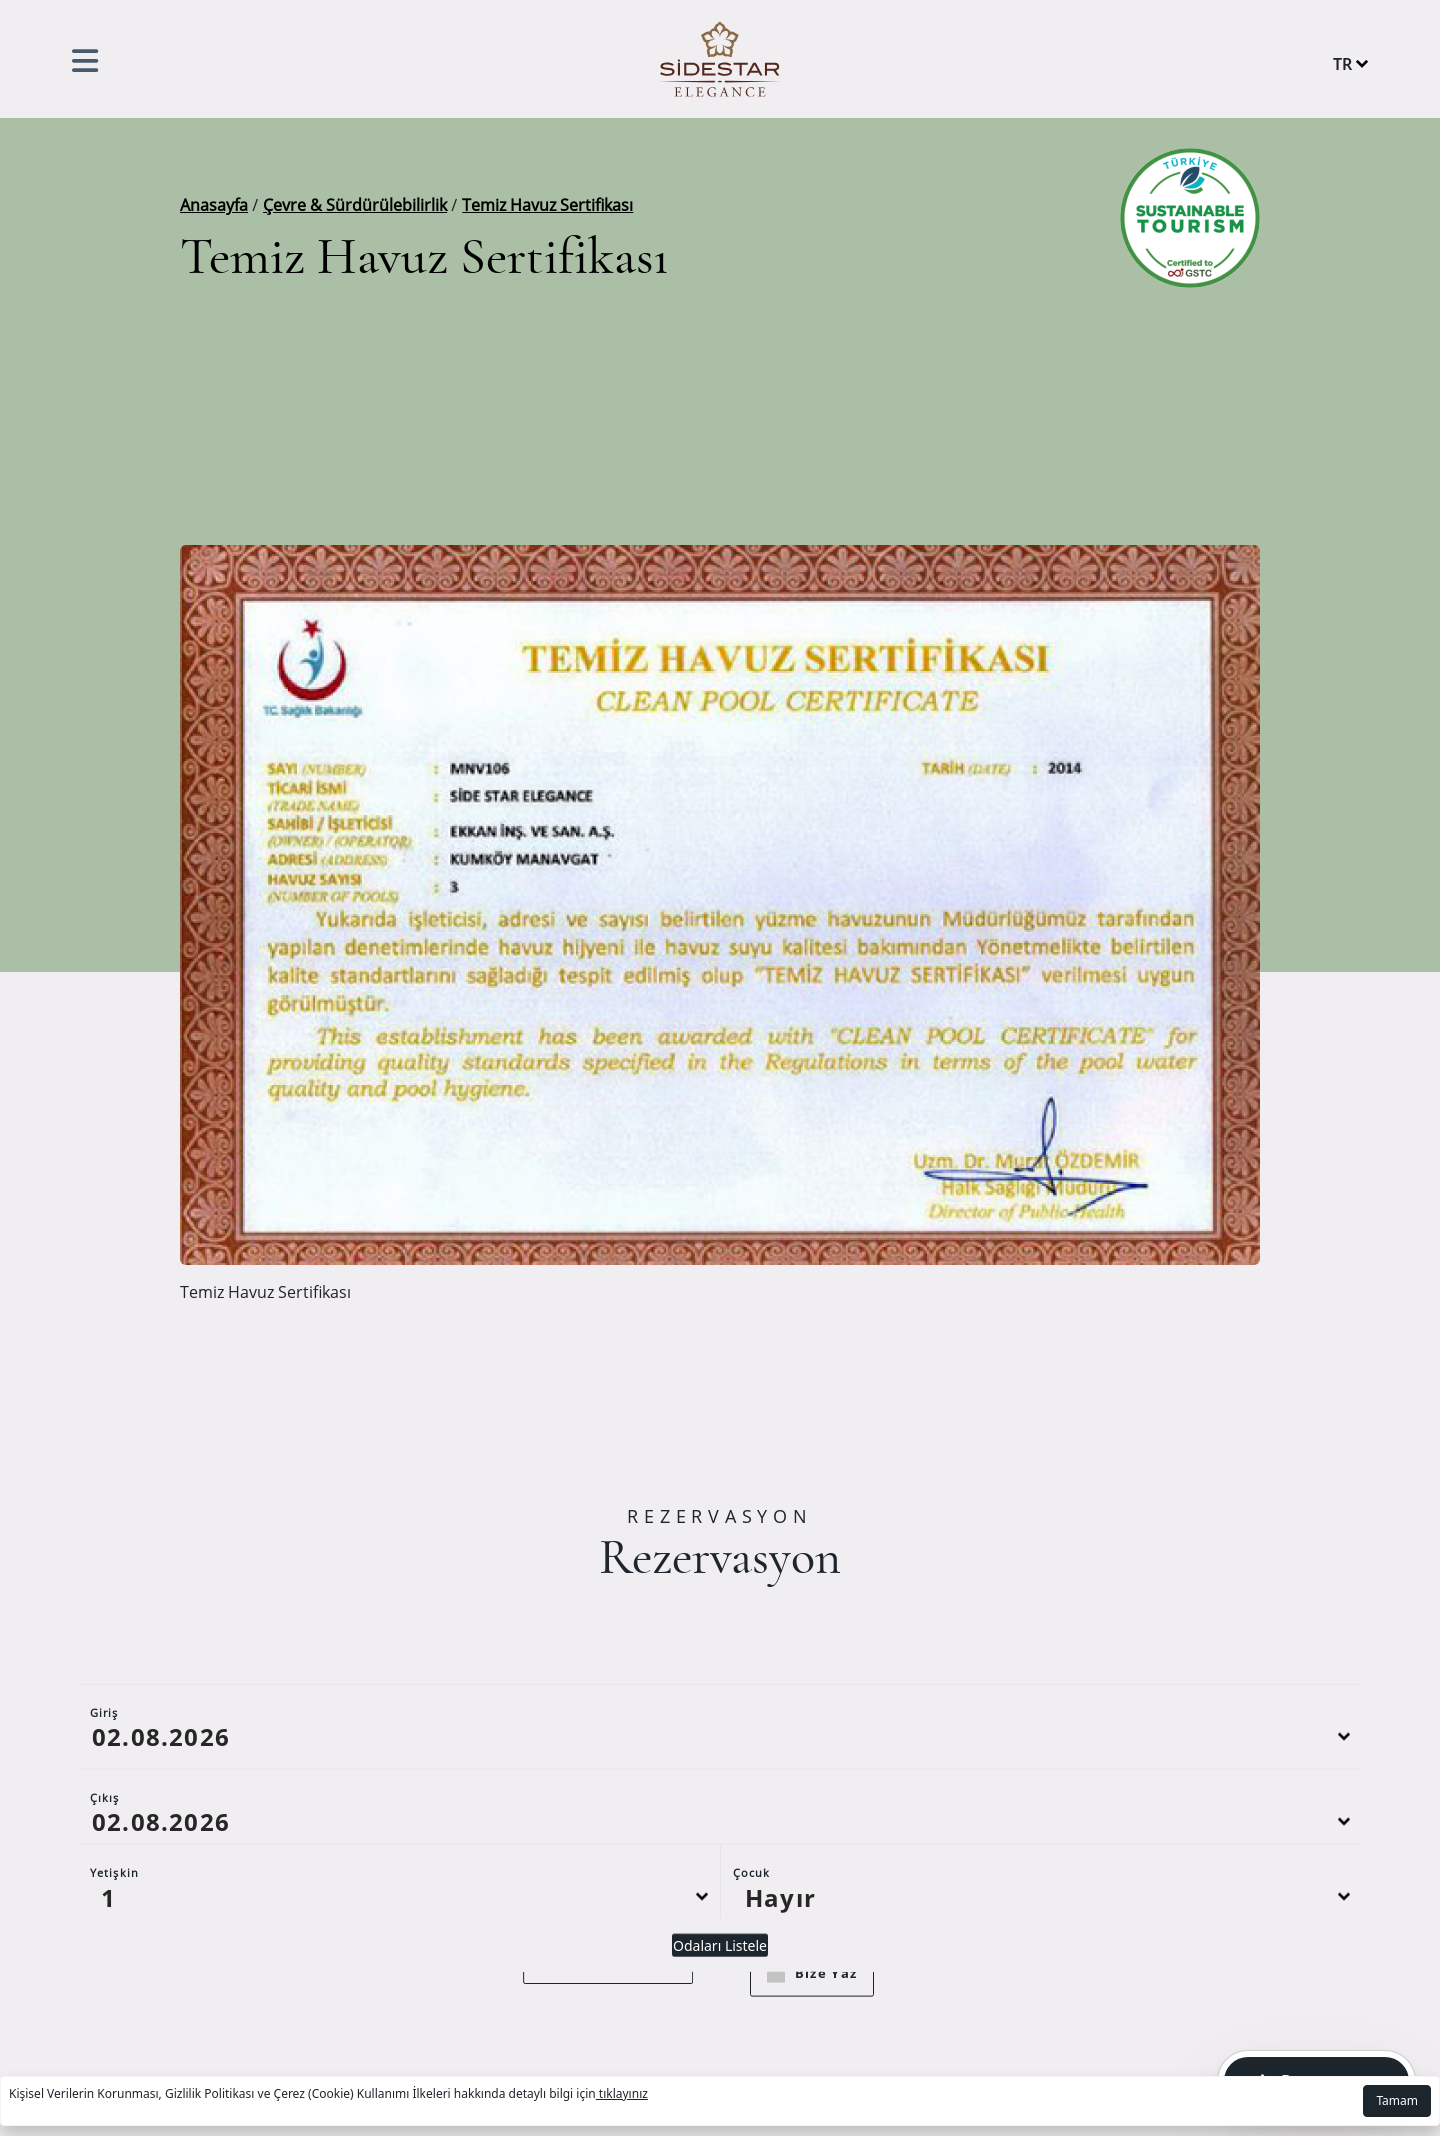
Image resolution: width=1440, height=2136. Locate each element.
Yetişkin (114, 1913)
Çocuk (752, 1913)
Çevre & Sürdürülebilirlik (355, 205)
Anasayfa (214, 205)
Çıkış (105, 1838)
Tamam (1397, 2100)
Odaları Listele (720, 1986)
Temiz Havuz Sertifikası (547, 205)
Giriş (104, 1753)
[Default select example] (399, 1938)
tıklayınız (622, 2093)
